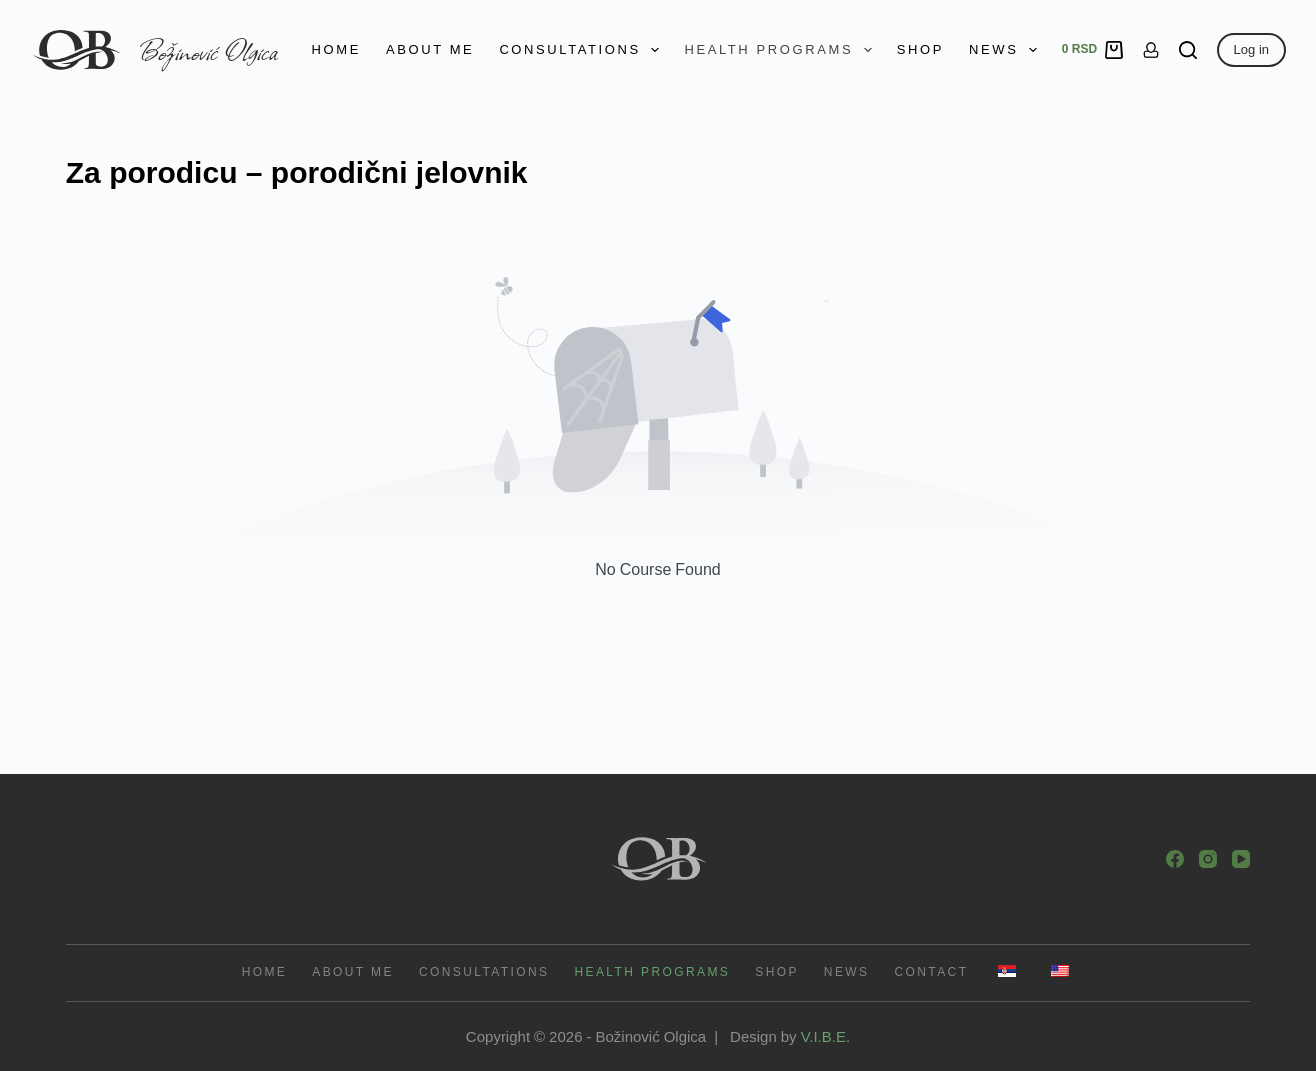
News (1007, 50)
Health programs (781, 50)
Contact (931, 972)
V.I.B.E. (825, 1036)
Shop (920, 49)
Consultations (583, 50)
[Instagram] (1208, 859)
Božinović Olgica (208, 50)
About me (430, 49)
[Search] (1188, 50)
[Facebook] (1175, 859)
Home (336, 49)
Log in (1251, 49)
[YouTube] (1241, 859)
